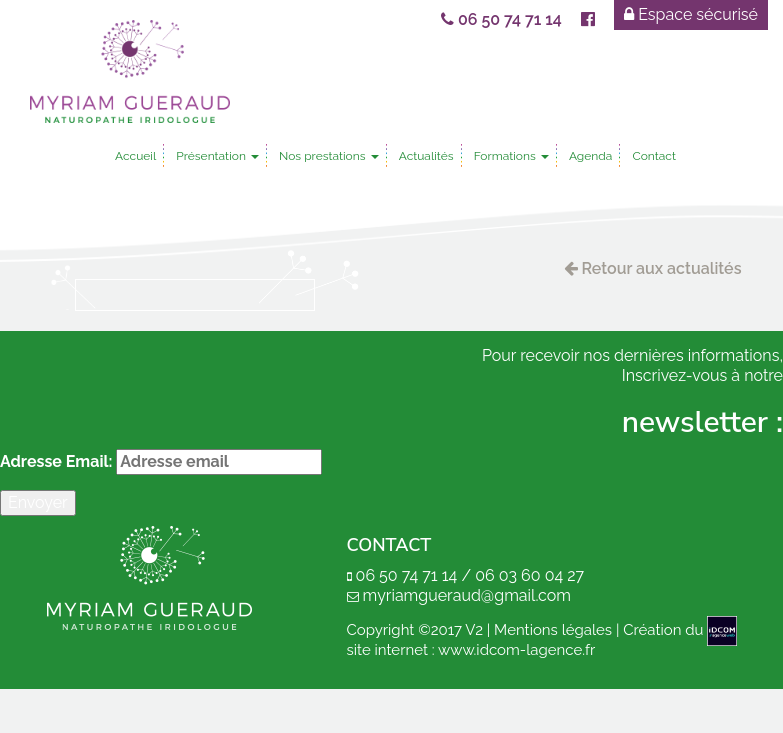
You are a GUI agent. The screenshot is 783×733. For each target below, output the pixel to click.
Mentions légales (553, 630)
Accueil (135, 156)
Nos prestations (329, 156)
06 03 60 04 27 (529, 575)
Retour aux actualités (653, 268)
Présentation (217, 156)
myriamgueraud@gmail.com (467, 595)
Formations (511, 156)
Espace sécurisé (691, 14)
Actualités (426, 156)
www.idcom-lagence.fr (516, 650)
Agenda (590, 156)
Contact (653, 156)
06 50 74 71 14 (503, 19)
